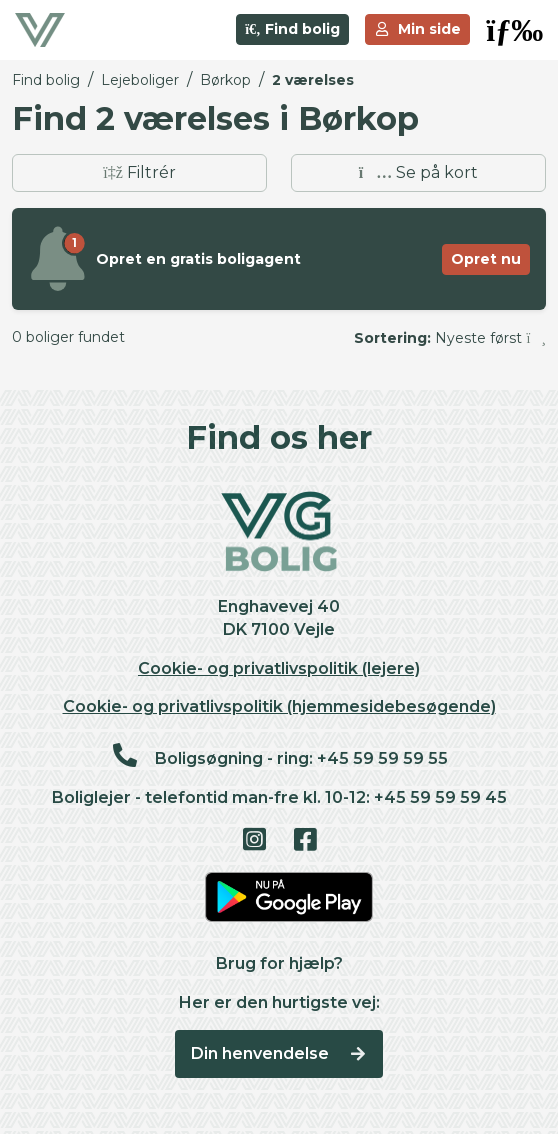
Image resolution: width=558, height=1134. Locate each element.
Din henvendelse (279, 1053)
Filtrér (139, 172)
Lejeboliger (140, 80)
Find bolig (292, 29)
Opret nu (486, 259)
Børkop (225, 80)
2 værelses (313, 80)
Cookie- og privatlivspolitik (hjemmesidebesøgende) (279, 706)
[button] (514, 30)
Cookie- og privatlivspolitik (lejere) (279, 668)
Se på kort (418, 172)
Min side (418, 29)
